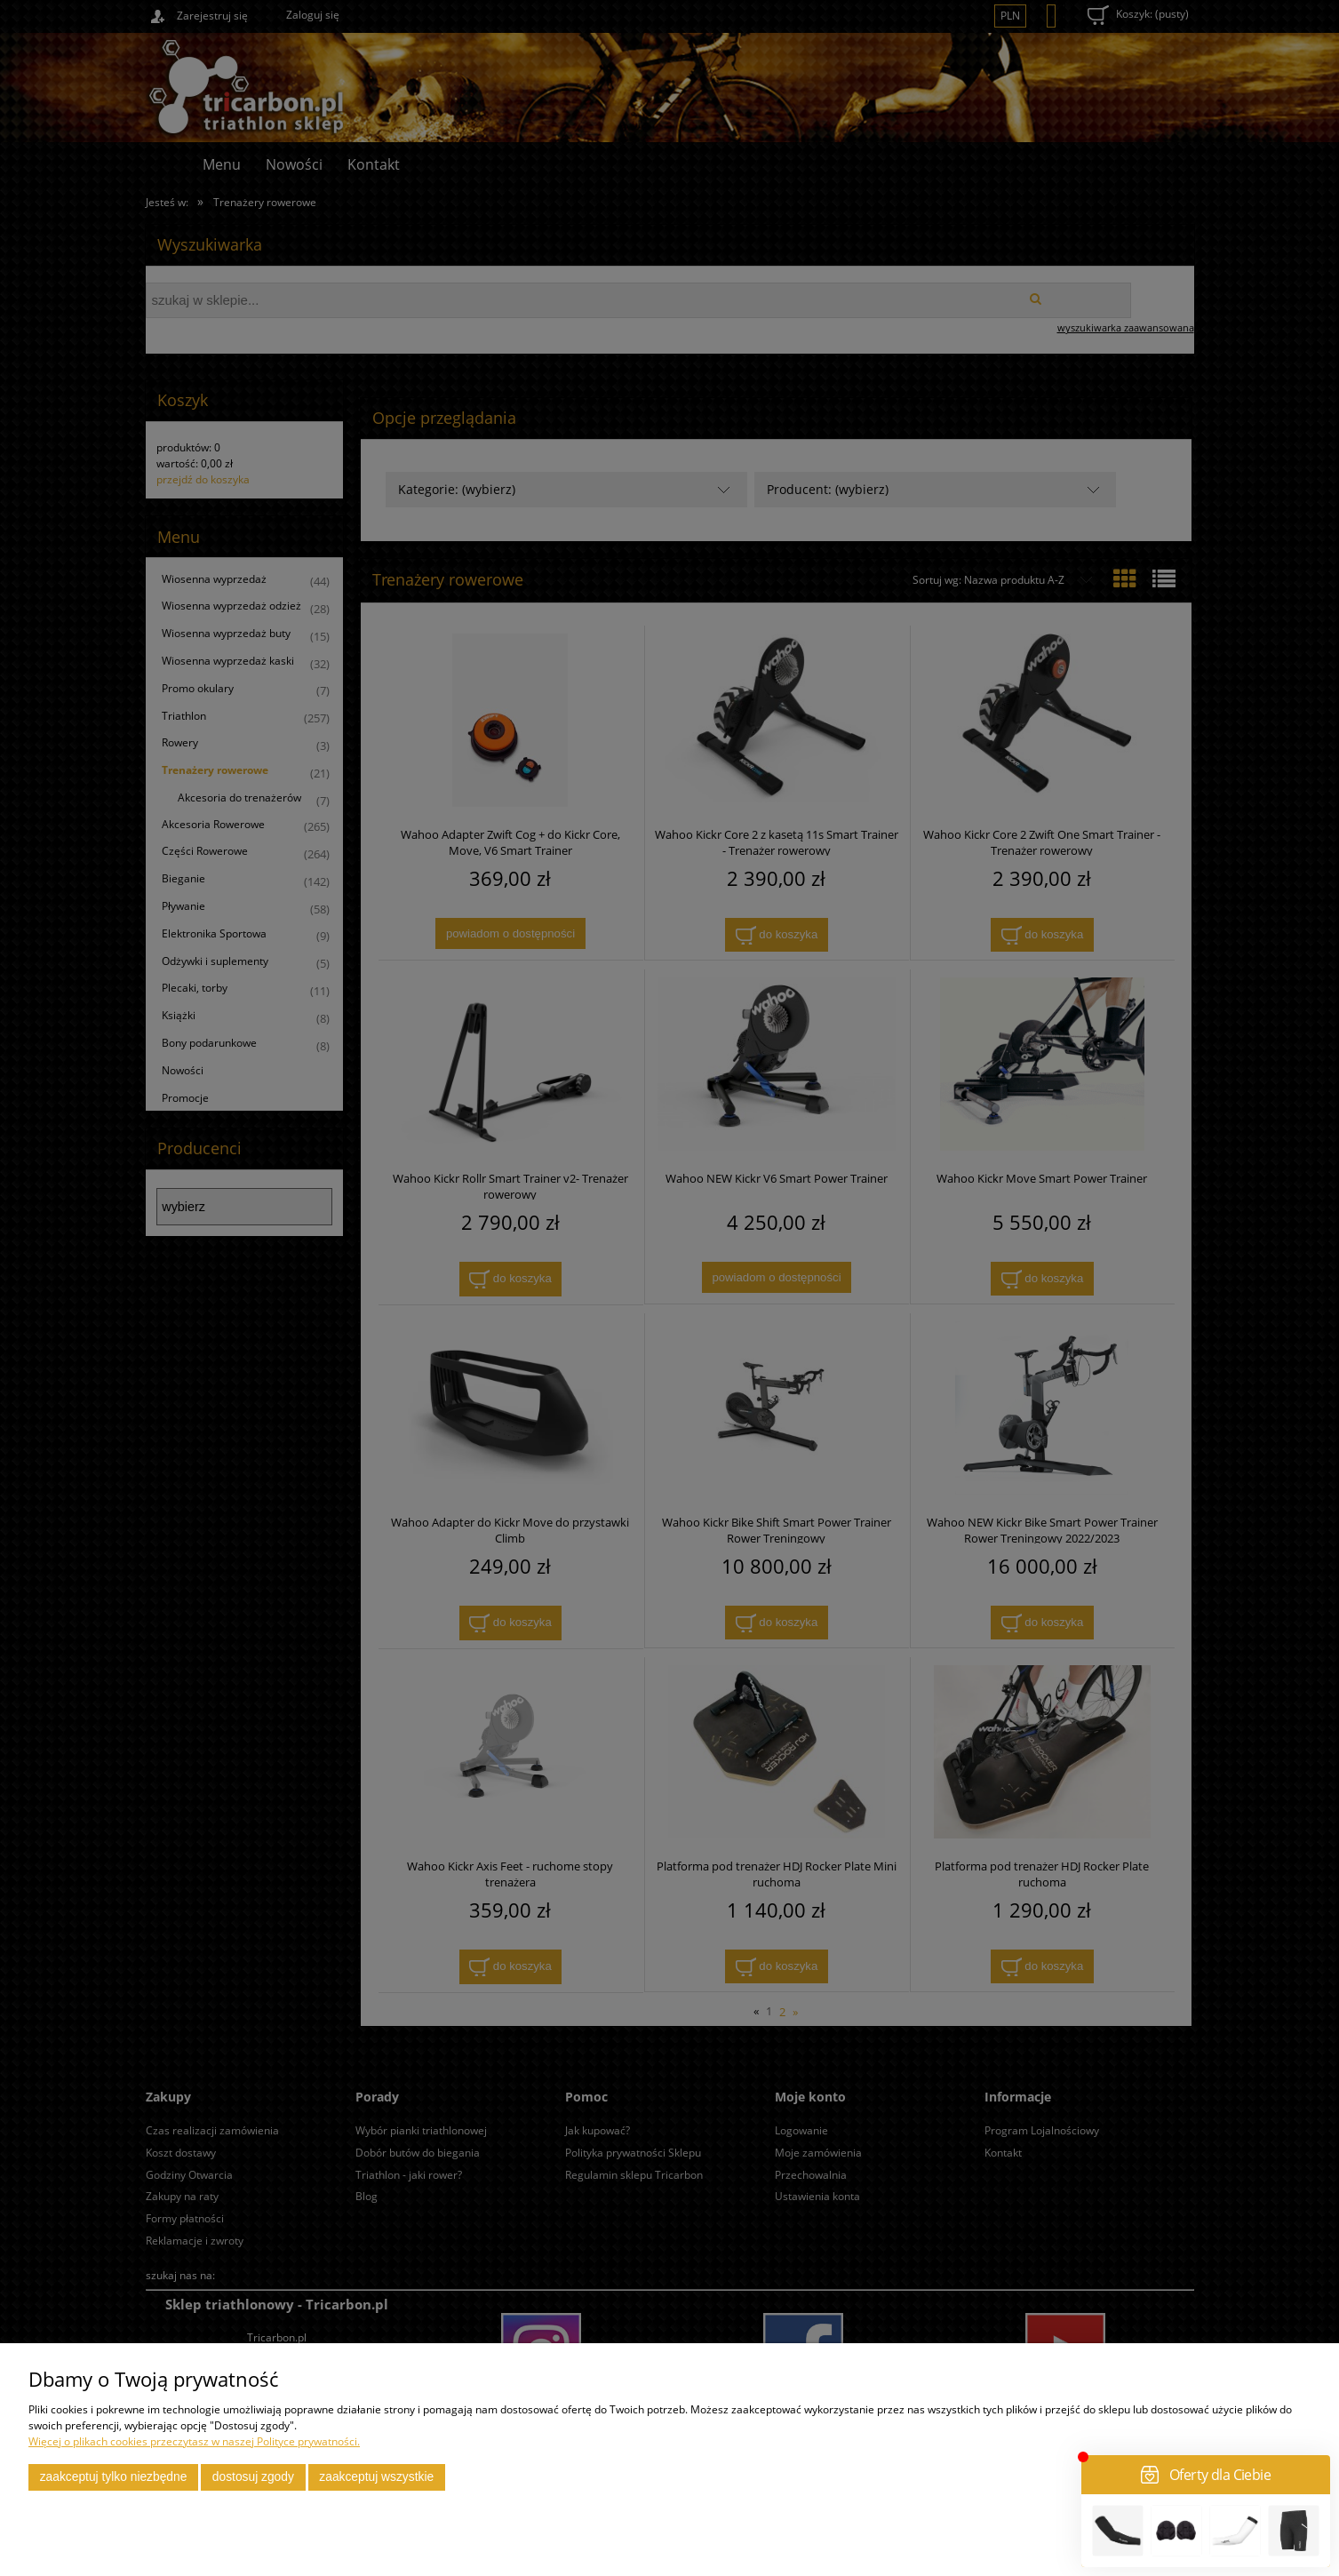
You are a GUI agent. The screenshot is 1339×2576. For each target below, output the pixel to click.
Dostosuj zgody (253, 2477)
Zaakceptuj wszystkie (376, 2477)
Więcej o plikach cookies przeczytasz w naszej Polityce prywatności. (194, 2441)
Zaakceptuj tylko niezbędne (113, 2477)
